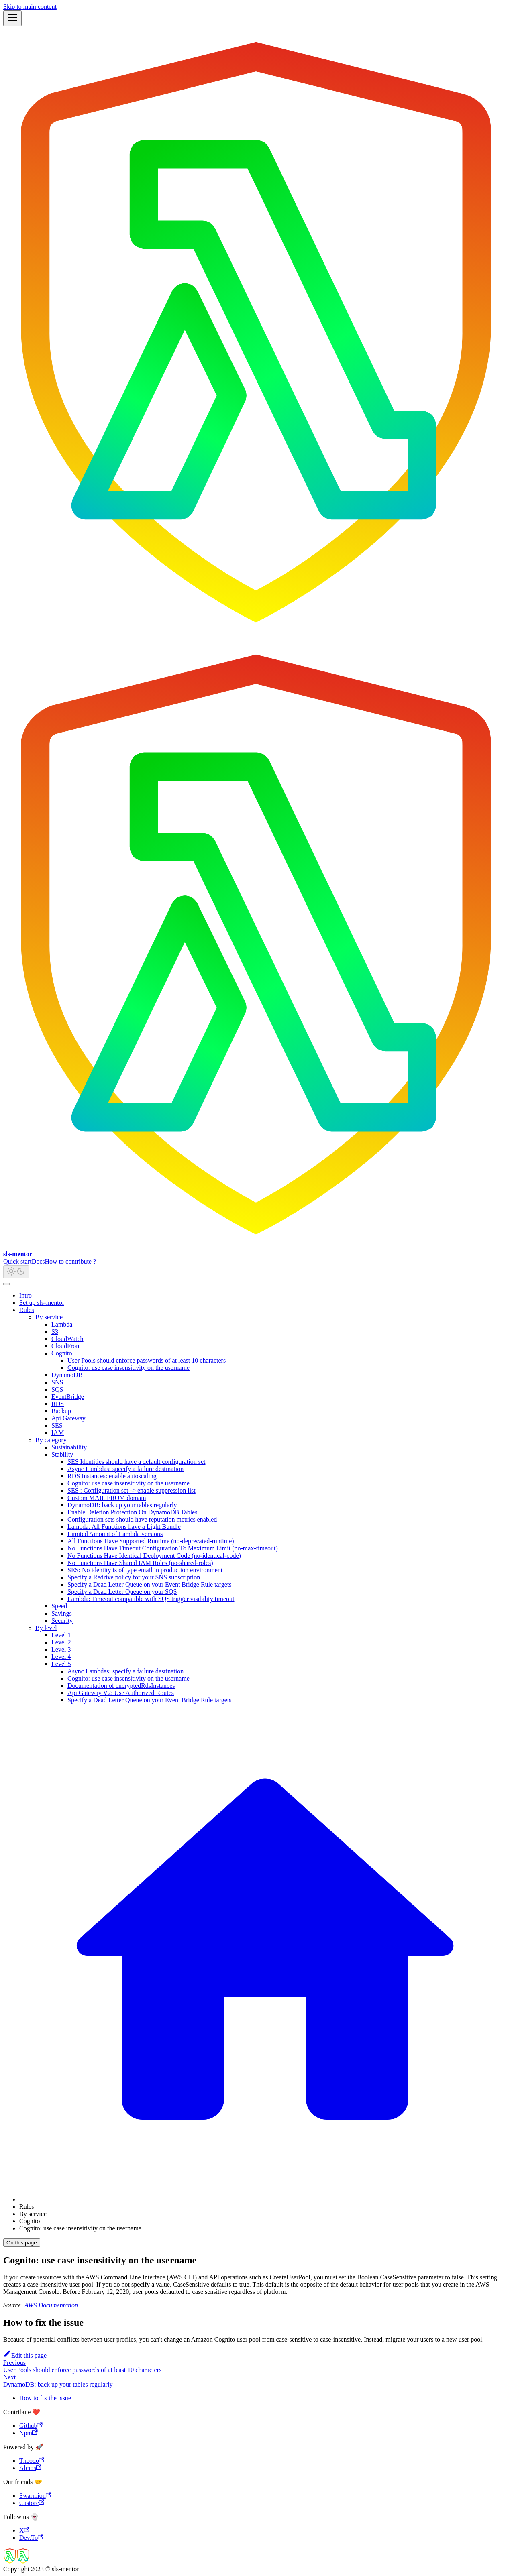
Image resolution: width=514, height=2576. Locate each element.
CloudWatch (67, 1338)
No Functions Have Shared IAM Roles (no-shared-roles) (140, 1562)
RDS (57, 1403)
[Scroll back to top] (6, 1284)
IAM (57, 1432)
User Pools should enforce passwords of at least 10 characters (146, 1360)
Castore (31, 2502)
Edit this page (25, 2355)
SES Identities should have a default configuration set (136, 1461)
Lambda (61, 1324)
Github (31, 2425)
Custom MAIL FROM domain (106, 1497)
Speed (59, 1606)
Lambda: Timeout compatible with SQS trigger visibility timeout (151, 1598)
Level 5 (61, 1663)
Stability (62, 1454)
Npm (28, 2432)
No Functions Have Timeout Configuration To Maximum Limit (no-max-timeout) (172, 1548)
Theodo (31, 2460)
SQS (57, 1389)
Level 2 (61, 1642)
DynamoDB (66, 1374)
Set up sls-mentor (41, 1302)
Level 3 (61, 1649)
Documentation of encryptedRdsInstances (121, 1685)
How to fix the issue (45, 2398)
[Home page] (265, 2199)
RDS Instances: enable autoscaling (112, 1476)
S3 (54, 1331)
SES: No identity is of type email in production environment (144, 1570)
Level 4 (61, 1656)
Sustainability (69, 1447)
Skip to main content (30, 6)
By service (49, 1317)
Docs (38, 1261)
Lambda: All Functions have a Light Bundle (124, 1526)
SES (57, 1425)
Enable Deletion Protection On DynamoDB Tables (132, 1512)
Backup (61, 1411)
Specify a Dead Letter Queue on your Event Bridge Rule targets (149, 1584)
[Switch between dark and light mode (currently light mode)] (16, 1271)
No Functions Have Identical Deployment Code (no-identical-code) (154, 1555)
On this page (21, 2243)
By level (46, 1627)
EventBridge (67, 1396)
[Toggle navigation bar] (12, 18)
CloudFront (66, 1346)
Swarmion (35, 2495)
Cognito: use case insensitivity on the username (128, 1367)
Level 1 (61, 1635)
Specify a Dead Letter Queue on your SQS (122, 1591)
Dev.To (31, 2537)
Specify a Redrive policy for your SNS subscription (133, 1577)
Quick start (17, 1261)
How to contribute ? (70, 1261)
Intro (25, 1295)
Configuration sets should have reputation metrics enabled (142, 1519)
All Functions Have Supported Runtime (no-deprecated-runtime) (150, 1541)
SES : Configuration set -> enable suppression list (131, 1490)
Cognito (61, 1353)
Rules (26, 1309)
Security (62, 1620)
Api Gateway (68, 1418)
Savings (61, 1613)
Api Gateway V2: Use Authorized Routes (120, 1692)
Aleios (30, 2467)
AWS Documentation (51, 2305)
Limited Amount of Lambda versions (115, 1533)
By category (51, 1440)
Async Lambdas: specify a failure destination (125, 1468)
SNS (57, 1382)
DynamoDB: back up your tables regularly (122, 1505)
